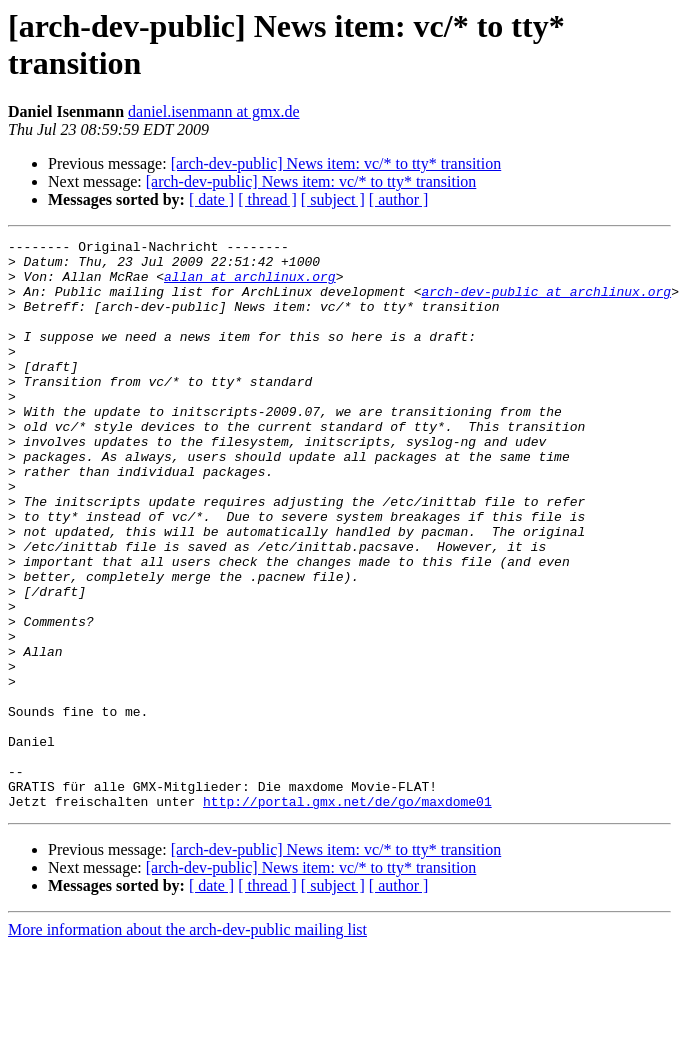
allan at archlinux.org (250, 285)
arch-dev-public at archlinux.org (546, 303)
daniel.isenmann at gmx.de (214, 111)
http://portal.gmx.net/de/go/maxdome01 (347, 915)
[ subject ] (333, 199)
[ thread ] (267, 199)
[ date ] (211, 199)
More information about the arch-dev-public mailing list (187, 1043)
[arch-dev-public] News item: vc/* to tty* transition (336, 163)
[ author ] (399, 199)
